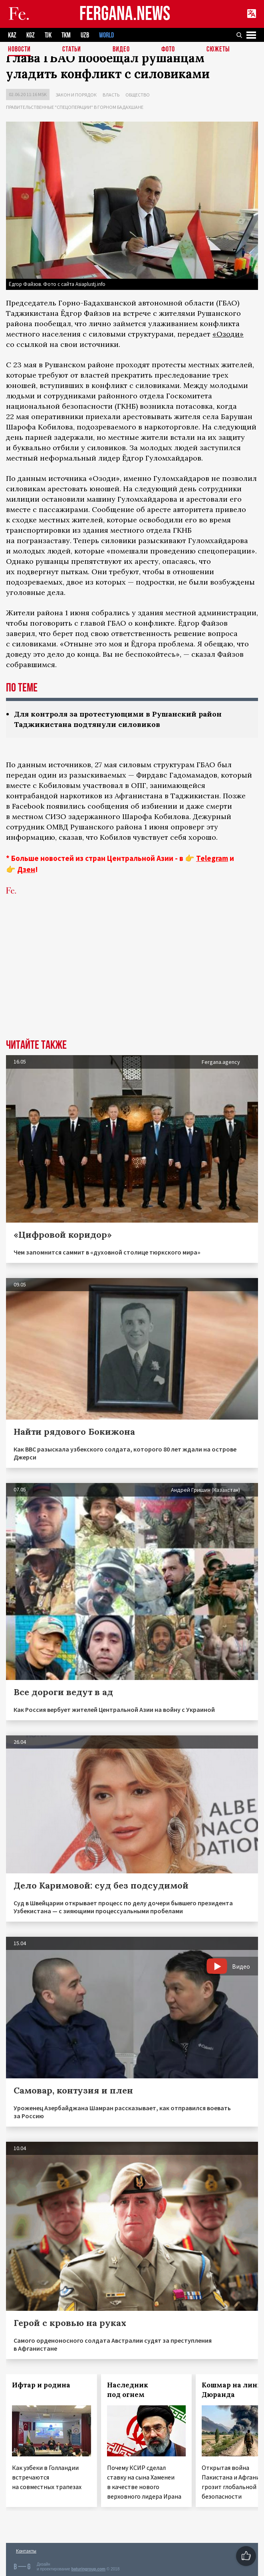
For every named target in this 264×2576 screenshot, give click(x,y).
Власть (111, 95)
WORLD (106, 35)
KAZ (12, 35)
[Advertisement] (132, 979)
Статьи (71, 49)
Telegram (212, 858)
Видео (121, 49)
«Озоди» (228, 334)
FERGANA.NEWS (125, 14)
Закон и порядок (76, 95)
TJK (48, 35)
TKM (66, 35)
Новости (19, 49)
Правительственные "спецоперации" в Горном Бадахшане (74, 107)
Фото (168, 49)
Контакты (26, 2551)
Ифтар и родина (41, 2385)
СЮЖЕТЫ (218, 49)
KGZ (30, 35)
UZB (85, 35)
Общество (137, 95)
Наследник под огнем (127, 2390)
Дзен (26, 869)
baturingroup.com (88, 2569)
